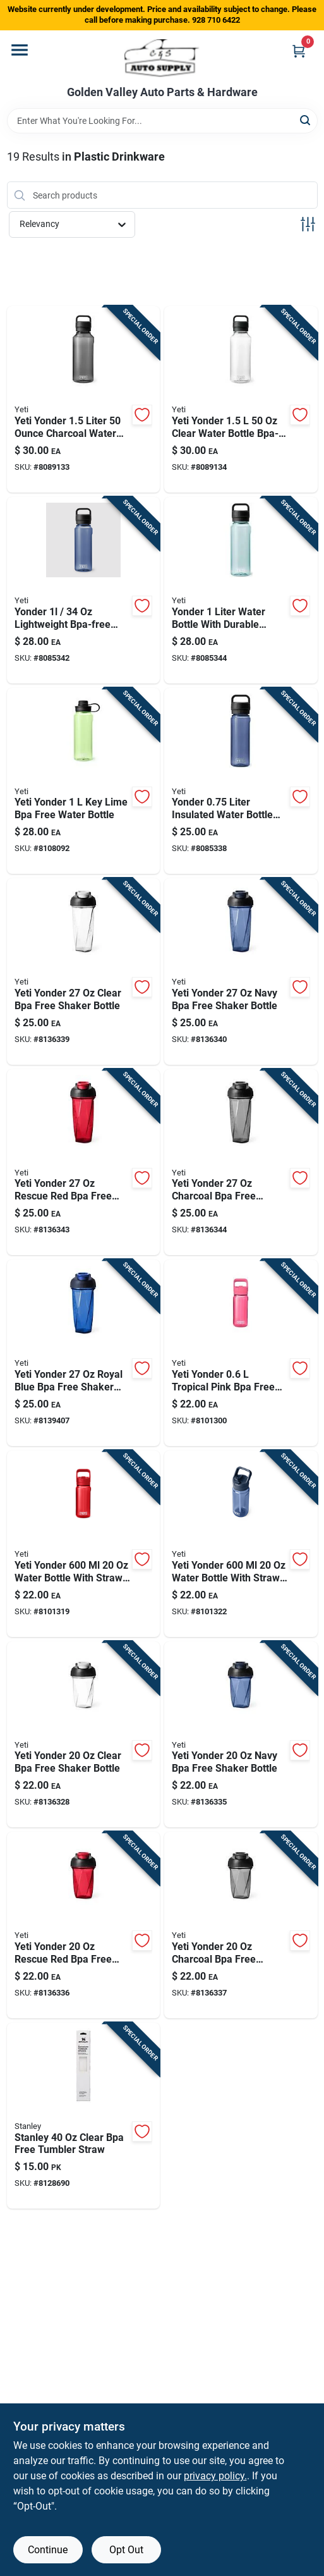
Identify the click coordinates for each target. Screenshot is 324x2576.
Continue (48, 2550)
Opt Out (126, 2550)
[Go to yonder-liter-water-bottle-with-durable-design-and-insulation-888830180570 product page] (241, 590)
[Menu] (19, 50)
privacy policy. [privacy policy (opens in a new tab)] (215, 2476)
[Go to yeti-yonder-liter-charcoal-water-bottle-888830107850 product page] (83, 399)
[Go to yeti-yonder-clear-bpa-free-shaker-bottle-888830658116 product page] (83, 971)
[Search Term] (162, 120)
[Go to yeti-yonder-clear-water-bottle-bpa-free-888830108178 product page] (241, 399)
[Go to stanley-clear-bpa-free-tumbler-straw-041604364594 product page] (83, 2116)
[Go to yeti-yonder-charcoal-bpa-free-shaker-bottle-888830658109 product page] (241, 1925)
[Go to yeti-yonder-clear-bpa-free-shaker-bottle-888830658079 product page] (83, 1734)
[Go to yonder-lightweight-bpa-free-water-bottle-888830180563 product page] (83, 590)
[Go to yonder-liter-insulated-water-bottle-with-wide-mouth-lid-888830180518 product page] (241, 781)
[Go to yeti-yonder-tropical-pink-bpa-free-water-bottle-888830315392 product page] (241, 1353)
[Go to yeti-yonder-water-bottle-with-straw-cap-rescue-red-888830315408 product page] (83, 1544)
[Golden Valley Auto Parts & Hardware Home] (162, 58)
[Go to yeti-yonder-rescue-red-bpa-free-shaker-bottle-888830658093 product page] (83, 1925)
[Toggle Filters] (308, 224)
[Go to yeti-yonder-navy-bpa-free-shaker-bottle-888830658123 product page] (241, 971)
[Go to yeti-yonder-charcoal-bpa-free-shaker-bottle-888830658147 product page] (241, 1162)
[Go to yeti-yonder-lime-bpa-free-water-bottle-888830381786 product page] (83, 781)
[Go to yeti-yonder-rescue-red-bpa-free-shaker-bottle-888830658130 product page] (83, 1162)
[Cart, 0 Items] (298, 51)
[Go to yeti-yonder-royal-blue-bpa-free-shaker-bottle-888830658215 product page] (83, 1353)
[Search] (306, 119)
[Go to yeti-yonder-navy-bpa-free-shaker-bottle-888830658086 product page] (241, 1734)
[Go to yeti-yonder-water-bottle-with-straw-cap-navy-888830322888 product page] (241, 1544)
